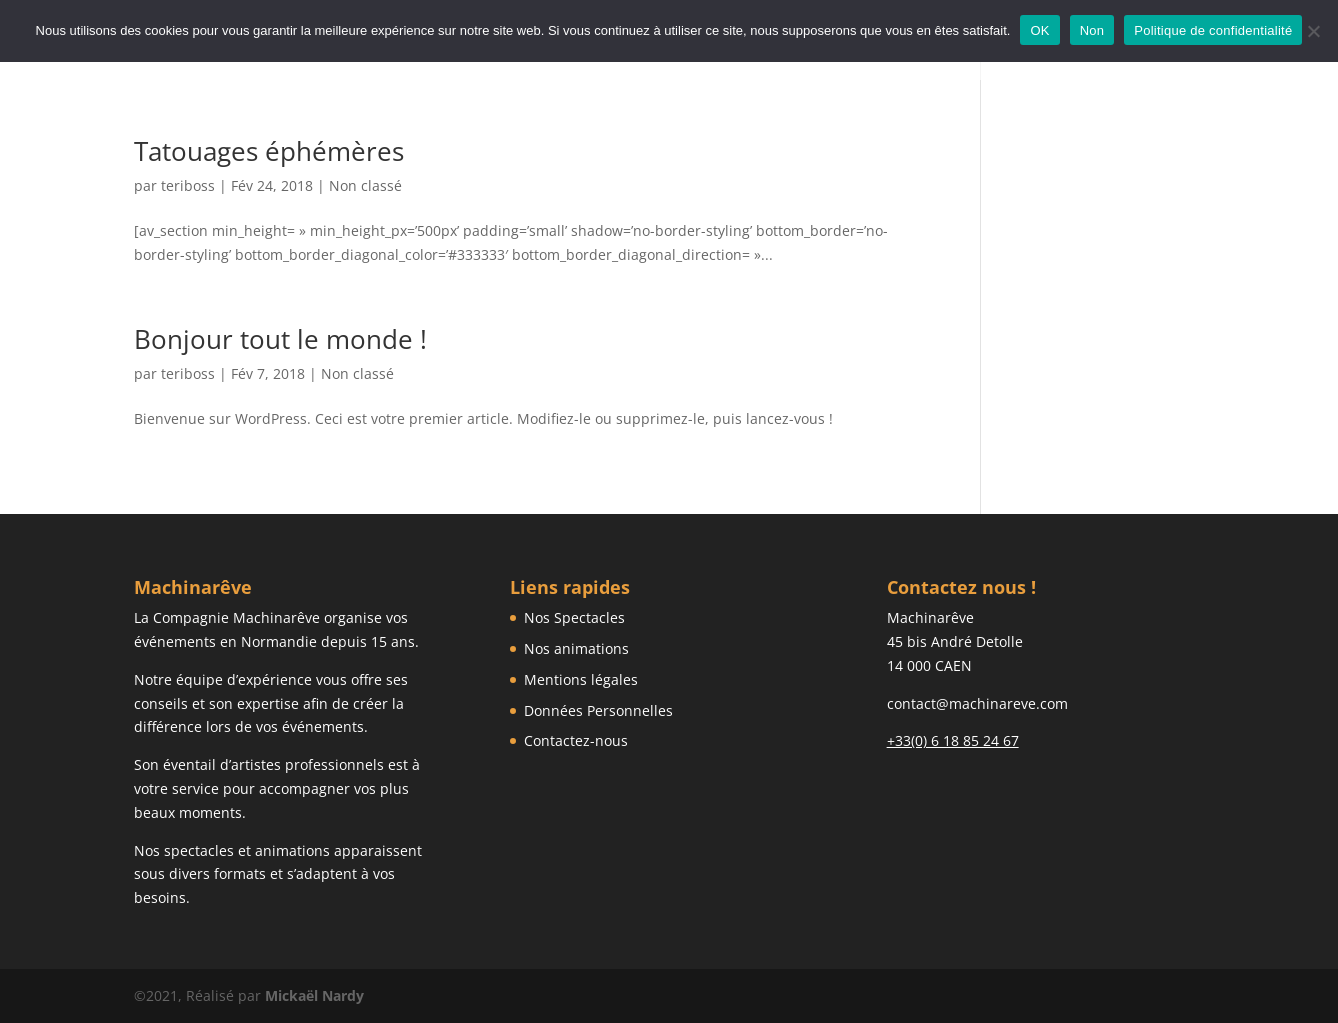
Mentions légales (581, 679)
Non (1092, 30)
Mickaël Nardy (314, 995)
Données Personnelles (598, 710)
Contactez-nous (576, 740)
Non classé (365, 185)
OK (1039, 30)
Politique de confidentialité (1213, 30)
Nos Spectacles (574, 617)
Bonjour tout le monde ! (280, 339)
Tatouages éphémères (269, 151)
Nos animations (576, 648)
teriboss (188, 185)
